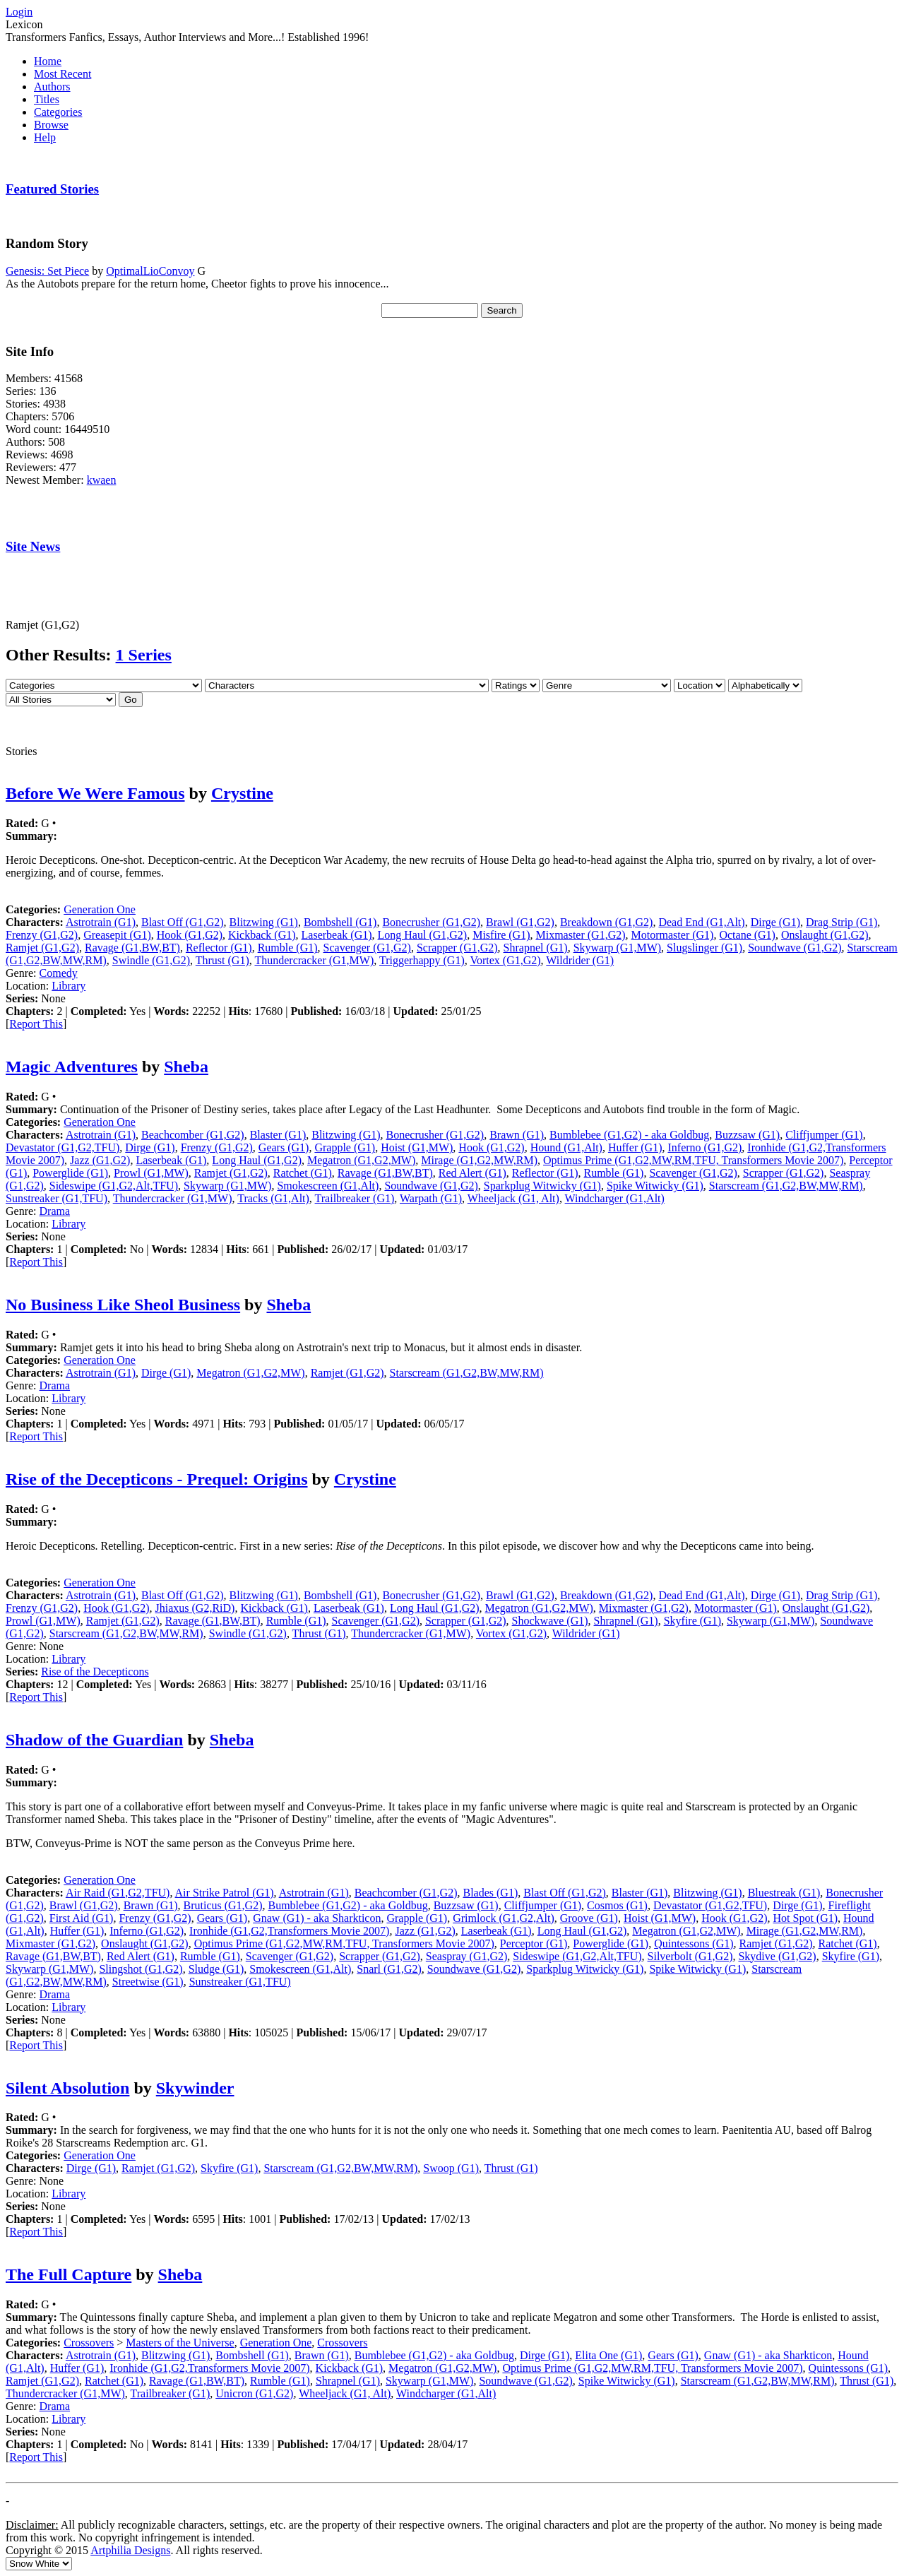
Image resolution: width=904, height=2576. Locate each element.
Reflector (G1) (219, 948)
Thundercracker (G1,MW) (314, 960)
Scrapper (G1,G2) (457, 948)
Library (68, 986)
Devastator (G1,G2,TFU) (62, 1147)
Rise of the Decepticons (94, 1672)
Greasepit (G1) (117, 935)
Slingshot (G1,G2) (140, 1969)
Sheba (186, 1066)
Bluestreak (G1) (784, 1893)
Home (47, 61)
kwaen (102, 480)
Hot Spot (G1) (805, 1918)
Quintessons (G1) (693, 1943)
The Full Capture (68, 2274)
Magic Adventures (72, 1066)
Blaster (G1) (278, 1135)
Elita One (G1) (608, 2355)
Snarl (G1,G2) (389, 1969)
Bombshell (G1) (340, 922)
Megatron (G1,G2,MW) (361, 1160)
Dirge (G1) (775, 922)
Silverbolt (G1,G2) (690, 1956)
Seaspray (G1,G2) (467, 1956)
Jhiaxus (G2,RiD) (195, 1608)
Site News (33, 546)
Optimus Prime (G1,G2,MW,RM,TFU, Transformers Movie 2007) (693, 1160)
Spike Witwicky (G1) (655, 1186)
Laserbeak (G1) (337, 935)
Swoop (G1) (451, 2168)
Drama (55, 1211)
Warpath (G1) (431, 1198)
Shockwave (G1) (550, 1621)
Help (45, 137)
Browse (51, 125)
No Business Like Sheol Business (123, 1304)
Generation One (100, 909)
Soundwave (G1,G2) (794, 948)
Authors (52, 87)
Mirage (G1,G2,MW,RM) (479, 1160)
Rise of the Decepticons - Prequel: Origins (157, 1479)
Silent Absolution (67, 2088)
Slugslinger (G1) (704, 948)
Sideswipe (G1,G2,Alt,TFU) (113, 1186)
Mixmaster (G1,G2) (580, 935)
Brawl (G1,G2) (520, 922)
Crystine (242, 793)
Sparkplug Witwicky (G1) (542, 1186)
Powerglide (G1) (70, 1173)
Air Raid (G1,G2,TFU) (118, 1893)
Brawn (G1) (516, 1135)
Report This (36, 1024)
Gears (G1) (283, 1147)
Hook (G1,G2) (189, 935)
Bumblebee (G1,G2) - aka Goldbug (629, 1135)
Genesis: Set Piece (47, 271)
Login (19, 12)
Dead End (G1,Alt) (701, 922)
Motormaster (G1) (672, 935)
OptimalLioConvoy (150, 271)
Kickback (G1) (262, 935)
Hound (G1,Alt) (566, 1147)
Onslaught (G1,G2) (825, 935)
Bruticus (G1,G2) (223, 1905)
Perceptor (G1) (534, 1943)
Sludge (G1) (216, 1969)
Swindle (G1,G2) (151, 960)
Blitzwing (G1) (264, 922)
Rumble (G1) (288, 948)
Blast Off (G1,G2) (182, 922)
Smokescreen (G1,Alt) (328, 1186)
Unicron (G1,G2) (254, 2393)
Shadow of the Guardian (94, 1740)
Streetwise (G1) (148, 1982)
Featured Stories (52, 189)
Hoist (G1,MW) (417, 1147)
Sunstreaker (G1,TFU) (56, 1198)
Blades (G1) (490, 1893)
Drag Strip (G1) (841, 922)
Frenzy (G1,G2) (42, 935)
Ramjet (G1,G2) (42, 948)
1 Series (144, 655)
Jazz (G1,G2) (100, 1160)
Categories (58, 112)
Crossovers (89, 2343)
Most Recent (62, 74)
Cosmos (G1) (617, 1905)
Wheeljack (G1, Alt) (513, 1198)
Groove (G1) (589, 1918)
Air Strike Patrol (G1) (224, 1893)
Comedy (59, 973)
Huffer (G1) (635, 1147)
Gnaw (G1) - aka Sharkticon (317, 1918)
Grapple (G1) (344, 1147)
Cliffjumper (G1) (823, 1135)
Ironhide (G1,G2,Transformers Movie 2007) (289, 1931)
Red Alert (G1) (472, 1173)
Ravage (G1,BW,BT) (132, 948)
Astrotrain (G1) (101, 922)
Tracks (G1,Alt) (273, 1198)
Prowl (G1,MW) (151, 1173)
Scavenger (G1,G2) (367, 948)
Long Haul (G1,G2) (423, 935)
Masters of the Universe (180, 2343)
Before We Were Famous (95, 793)
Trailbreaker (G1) (355, 1198)
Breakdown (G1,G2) (606, 922)
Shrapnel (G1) (536, 948)
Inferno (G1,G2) (704, 1147)
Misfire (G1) (501, 935)
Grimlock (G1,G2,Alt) (503, 1918)
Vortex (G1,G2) (505, 960)
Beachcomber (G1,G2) (192, 1135)
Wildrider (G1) (580, 960)
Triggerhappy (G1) (422, 960)
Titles (46, 99)
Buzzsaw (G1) (747, 1135)
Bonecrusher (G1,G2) (431, 922)
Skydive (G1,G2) (777, 1956)
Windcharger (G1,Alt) (615, 1198)
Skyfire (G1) (692, 1621)
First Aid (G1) (81, 1918)
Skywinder (195, 2088)
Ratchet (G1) (302, 1173)
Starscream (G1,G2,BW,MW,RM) (786, 1186)
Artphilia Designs (130, 2550)
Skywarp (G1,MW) (617, 948)
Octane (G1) (747, 935)
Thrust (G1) (222, 960)
